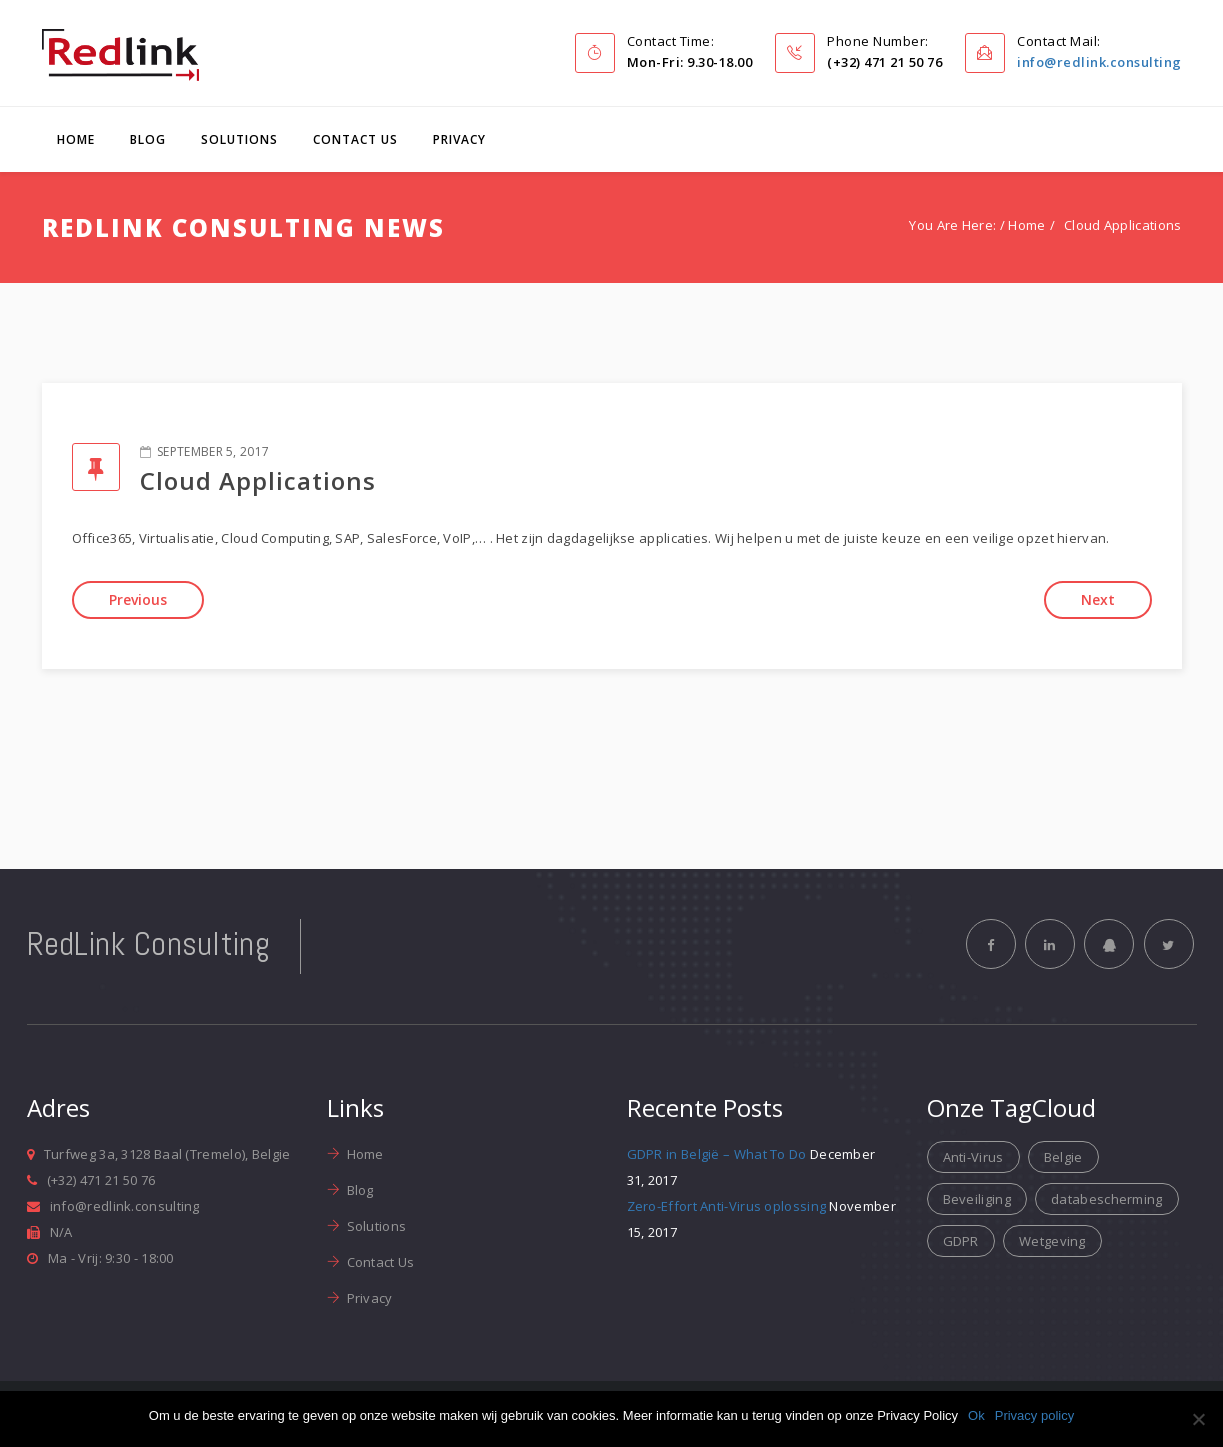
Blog (148, 139)
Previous (138, 599)
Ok (976, 1415)
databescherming (1107, 1199)
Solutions (239, 139)
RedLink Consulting (148, 944)
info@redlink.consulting (1099, 62)
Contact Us (355, 139)
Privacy (459, 139)
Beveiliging (977, 1199)
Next (1098, 599)
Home (76, 139)
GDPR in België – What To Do (717, 1154)
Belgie (1063, 1157)
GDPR (961, 1241)
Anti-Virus (973, 1157)
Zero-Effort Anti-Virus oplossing (727, 1206)
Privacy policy (1034, 1415)
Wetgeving (1052, 1241)
